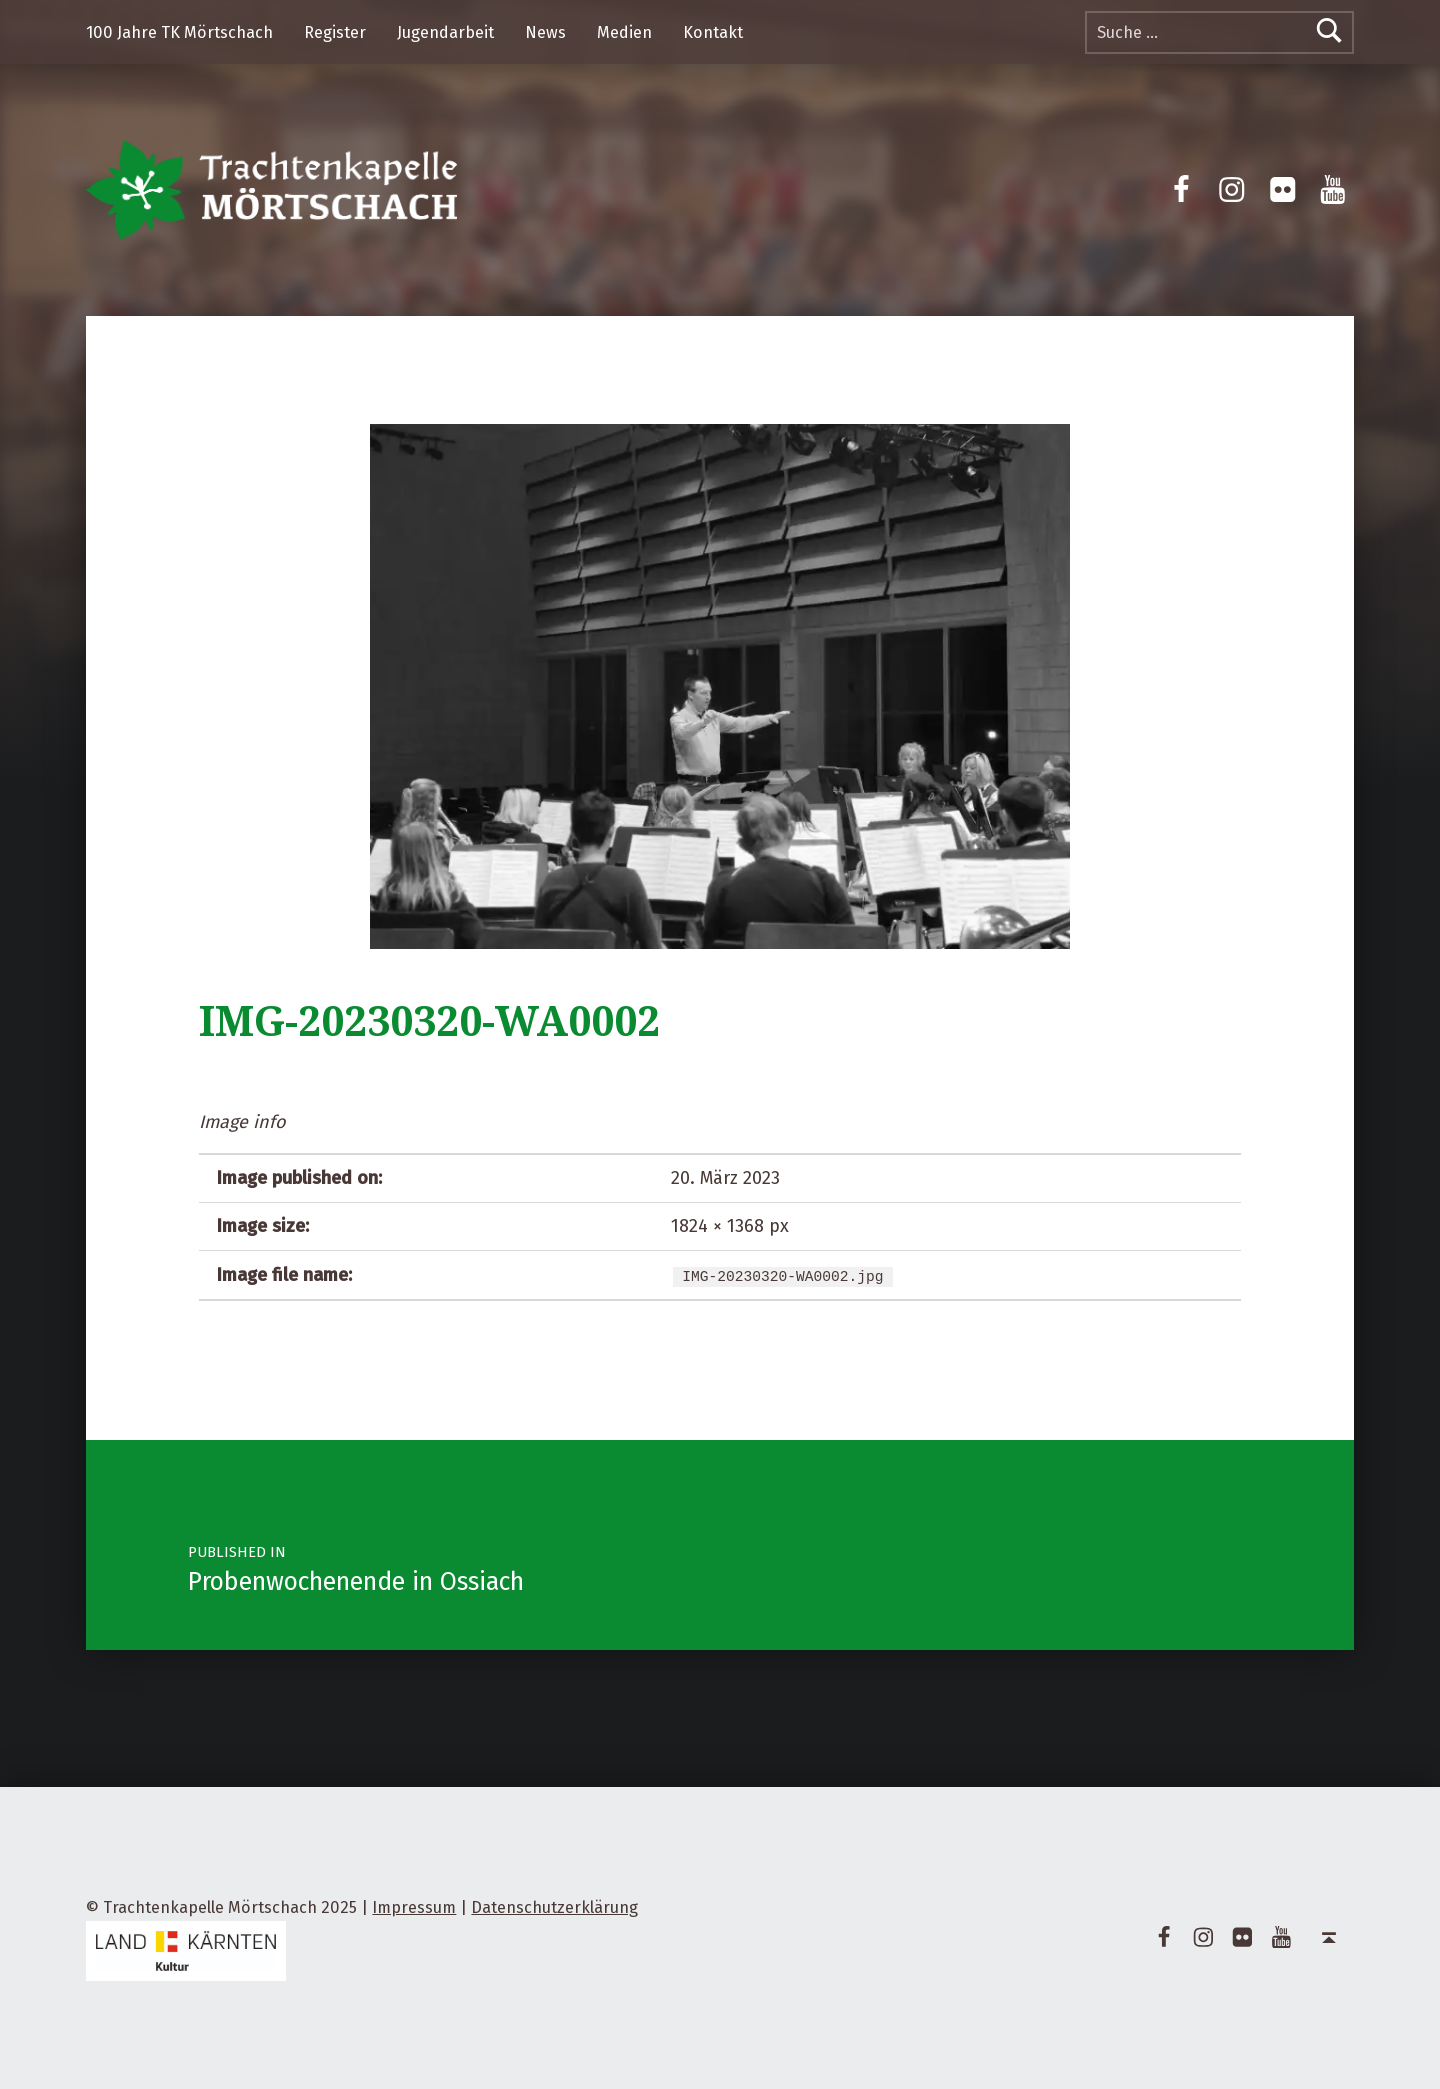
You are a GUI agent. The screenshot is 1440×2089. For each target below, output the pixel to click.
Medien (624, 32)
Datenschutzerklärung (554, 1907)
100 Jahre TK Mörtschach (179, 32)
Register (335, 32)
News (545, 32)
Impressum (414, 1907)
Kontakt (713, 32)
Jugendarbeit (445, 32)
